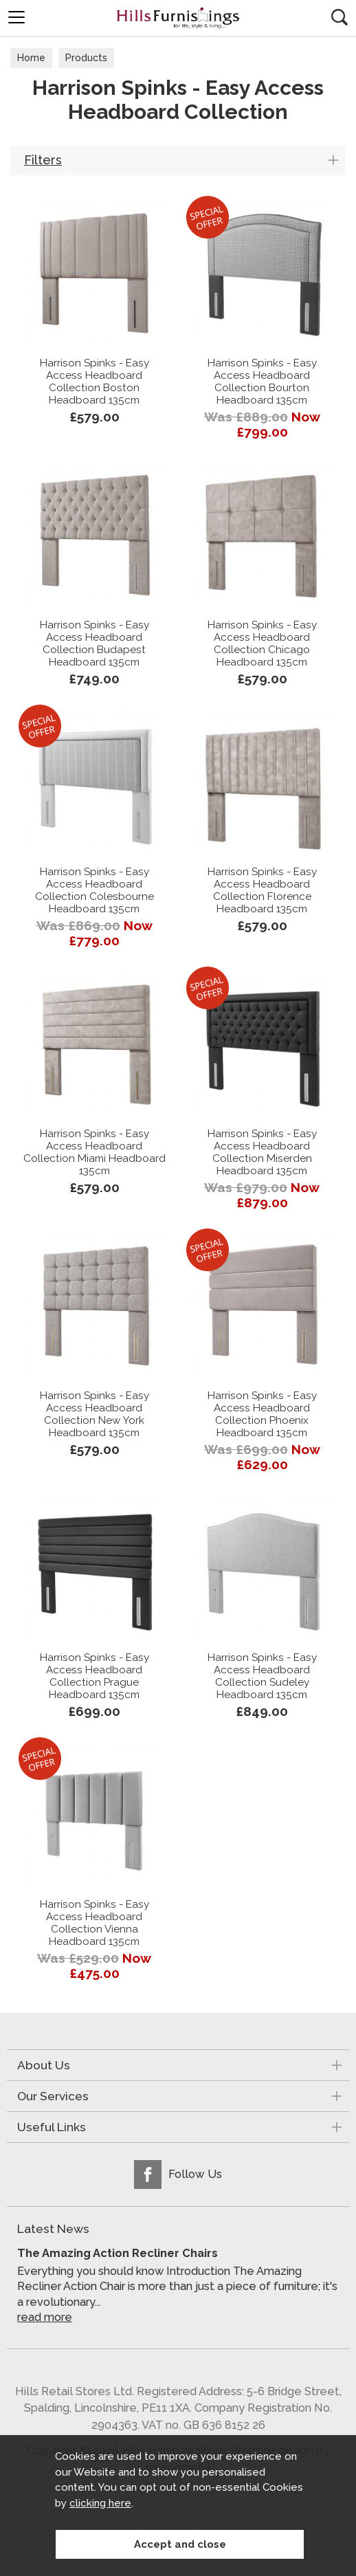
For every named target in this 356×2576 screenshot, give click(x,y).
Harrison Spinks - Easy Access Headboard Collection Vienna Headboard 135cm (94, 1923)
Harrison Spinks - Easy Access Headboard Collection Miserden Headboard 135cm (262, 1152)
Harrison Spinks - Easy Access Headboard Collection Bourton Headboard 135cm (262, 381)
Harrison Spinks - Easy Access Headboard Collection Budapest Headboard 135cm (94, 643)
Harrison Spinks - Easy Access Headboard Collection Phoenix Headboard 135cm (262, 1414)
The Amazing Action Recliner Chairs (117, 2253)
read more (44, 2317)
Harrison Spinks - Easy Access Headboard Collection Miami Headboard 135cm (94, 1152)
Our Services (53, 2096)
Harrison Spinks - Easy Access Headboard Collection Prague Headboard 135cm (94, 1676)
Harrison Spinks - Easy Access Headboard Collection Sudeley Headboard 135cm (262, 1676)
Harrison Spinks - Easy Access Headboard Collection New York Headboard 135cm (94, 1414)
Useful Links (51, 2127)
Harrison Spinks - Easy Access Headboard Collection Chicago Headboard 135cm (262, 643)
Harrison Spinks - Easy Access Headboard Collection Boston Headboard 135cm (94, 381)
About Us (43, 2065)
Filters (43, 160)
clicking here (100, 2503)
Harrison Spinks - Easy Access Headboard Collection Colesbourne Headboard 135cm (94, 890)
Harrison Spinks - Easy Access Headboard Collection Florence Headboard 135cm (262, 890)
